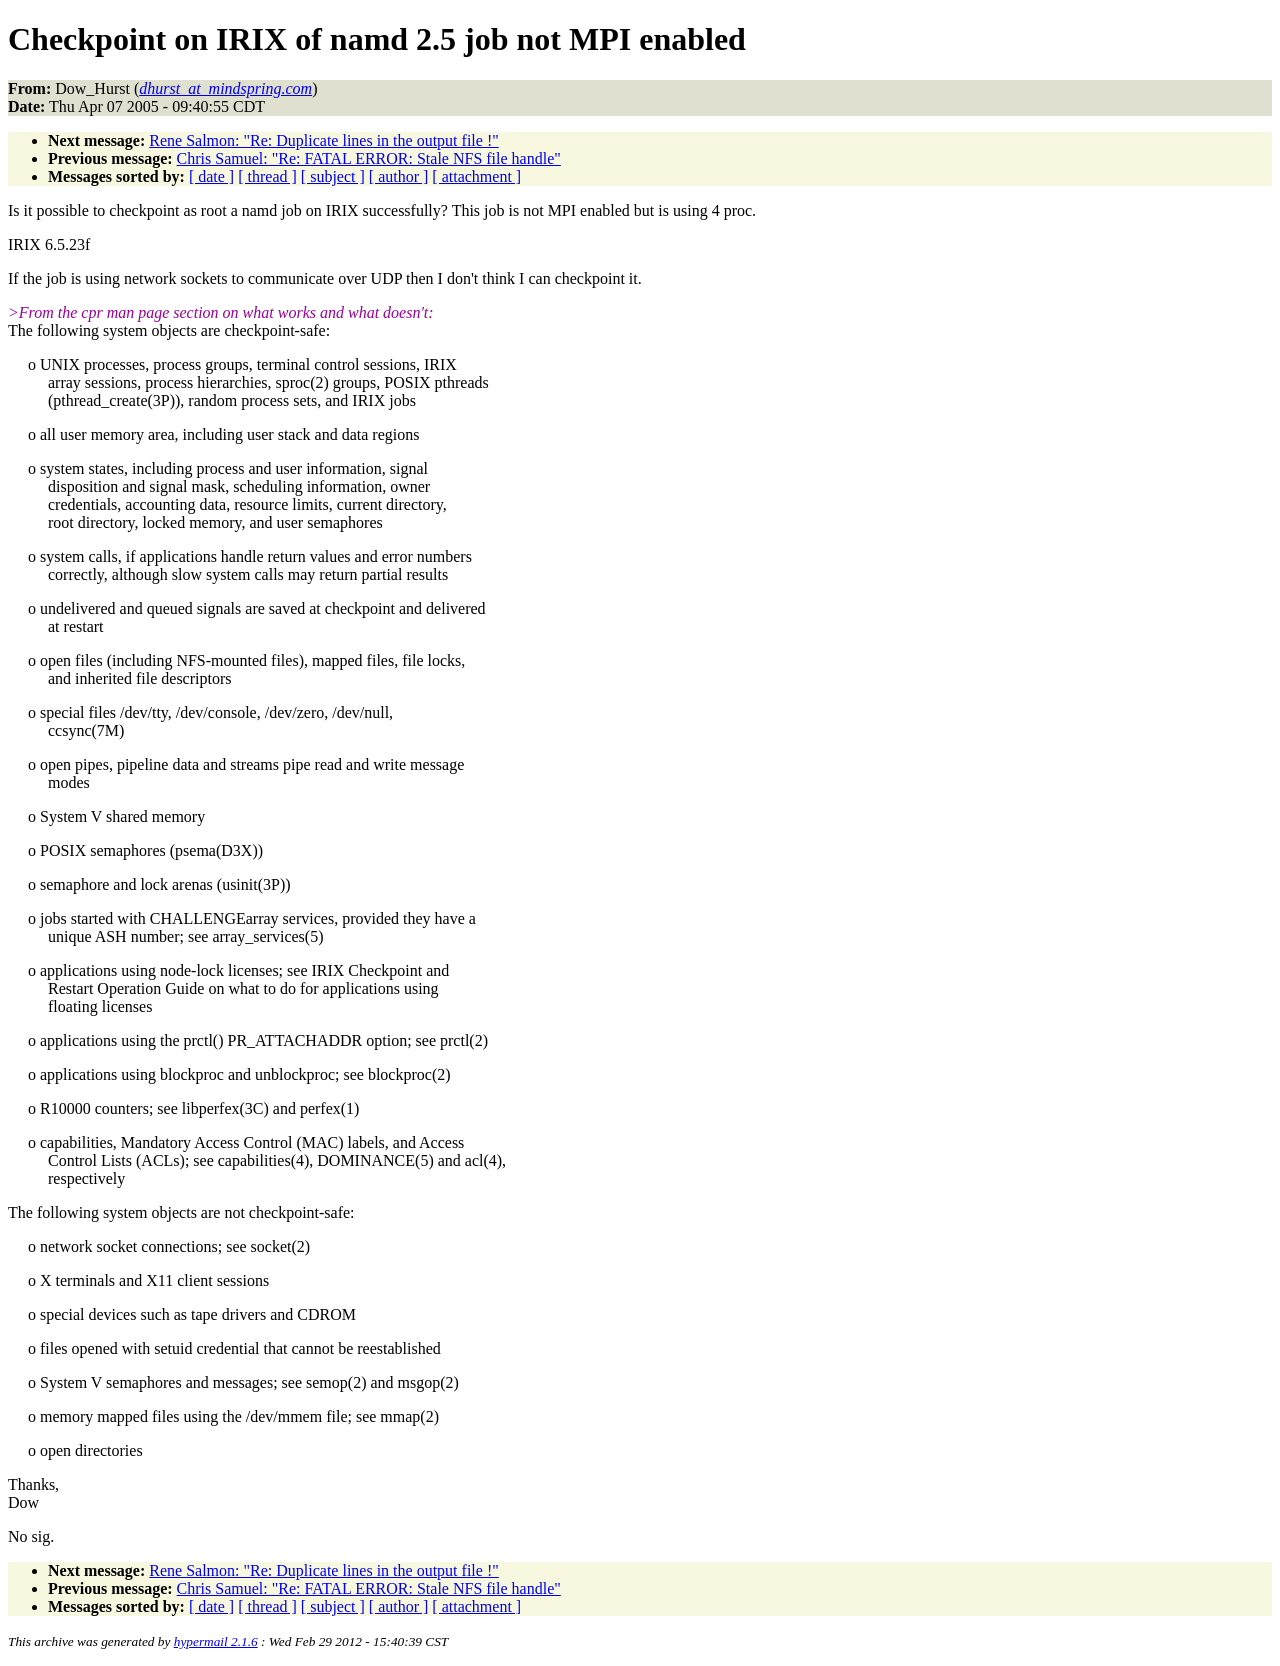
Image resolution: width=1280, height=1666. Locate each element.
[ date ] (211, 176)
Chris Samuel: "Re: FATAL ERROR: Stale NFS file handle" (369, 158)
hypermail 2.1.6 (216, 1641)
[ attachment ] (476, 176)
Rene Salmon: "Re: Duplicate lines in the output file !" (323, 140)
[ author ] (399, 176)
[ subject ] (333, 176)
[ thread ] (267, 176)
